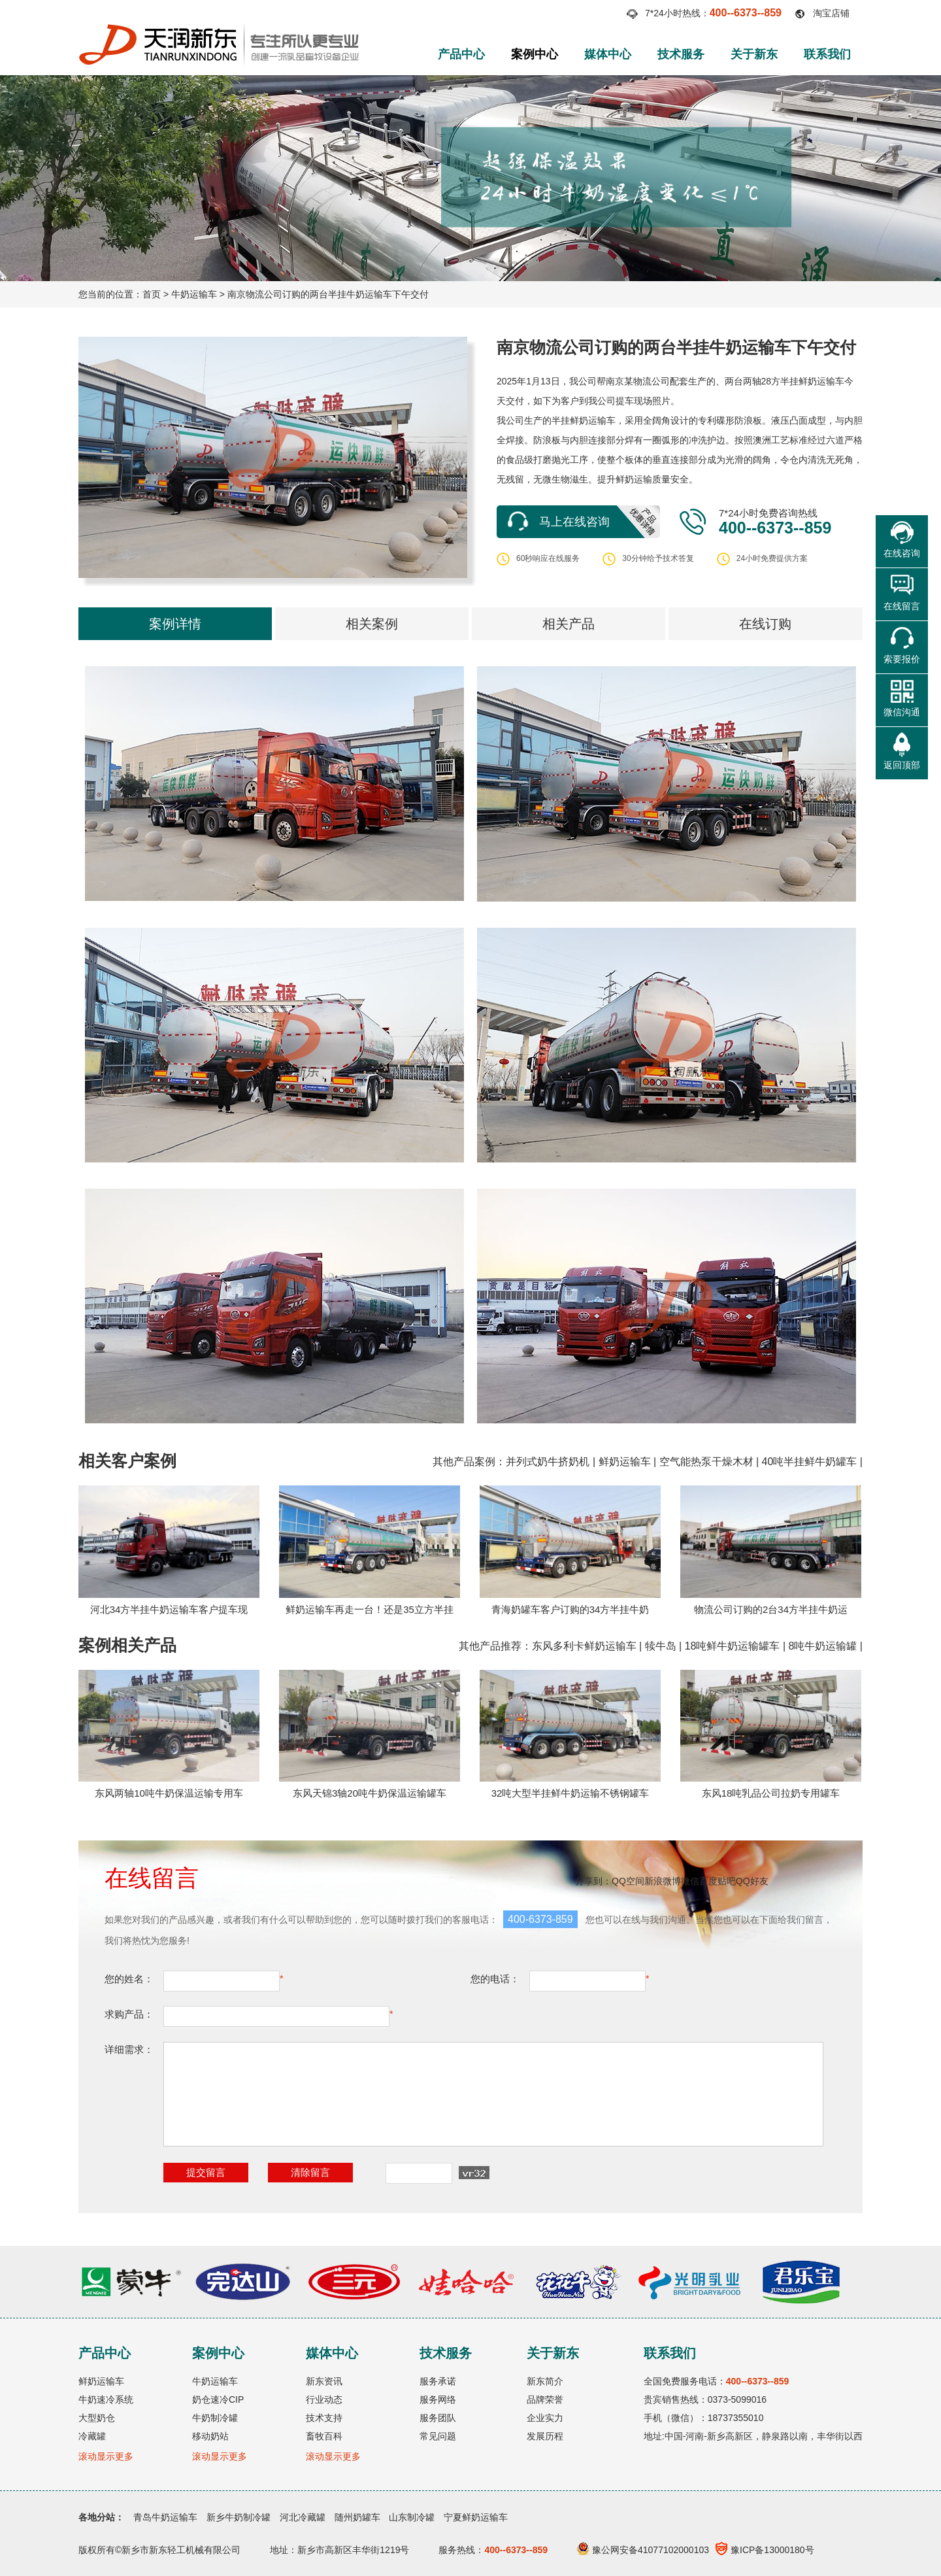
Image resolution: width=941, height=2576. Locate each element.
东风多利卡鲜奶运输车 (584, 1646)
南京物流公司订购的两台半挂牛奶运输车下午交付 (328, 294)
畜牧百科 (324, 2436)
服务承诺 (438, 2381)
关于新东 (754, 54)
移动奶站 (210, 2436)
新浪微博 (662, 1881)
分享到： (593, 1881)
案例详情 (175, 624)
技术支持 (324, 2418)
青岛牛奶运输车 (165, 2517)
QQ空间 (628, 1881)
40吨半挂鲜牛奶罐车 (809, 1461)
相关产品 (568, 624)
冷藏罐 (92, 2436)
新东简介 (545, 2381)
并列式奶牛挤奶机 (547, 1461)
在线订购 (765, 624)
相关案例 (372, 624)
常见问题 (438, 2436)
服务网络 (438, 2399)
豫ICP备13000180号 (765, 2550)
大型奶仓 (96, 2418)
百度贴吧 (717, 1881)
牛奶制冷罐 (215, 2418)
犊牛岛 (660, 1646)
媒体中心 (607, 54)
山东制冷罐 (412, 2517)
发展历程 (545, 2436)
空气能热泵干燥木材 (706, 1461)
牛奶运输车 (194, 294)
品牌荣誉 (545, 2399)
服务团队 (438, 2418)
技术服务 (680, 54)
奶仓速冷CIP (218, 2399)
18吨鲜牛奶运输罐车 (732, 1646)
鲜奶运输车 (625, 1461)
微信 (690, 1881)
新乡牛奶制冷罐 (238, 2517)
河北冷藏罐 (302, 2517)
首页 (151, 294)
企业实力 (545, 2418)
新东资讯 (324, 2381)
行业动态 (324, 2399)
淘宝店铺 (831, 13)
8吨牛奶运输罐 (822, 1646)
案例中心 (534, 54)
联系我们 (827, 54)
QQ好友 (752, 1881)
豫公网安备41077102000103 (643, 2550)
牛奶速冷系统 (105, 2399)
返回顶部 (901, 765)
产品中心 (461, 54)
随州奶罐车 (357, 2517)
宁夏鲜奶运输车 (476, 2517)
